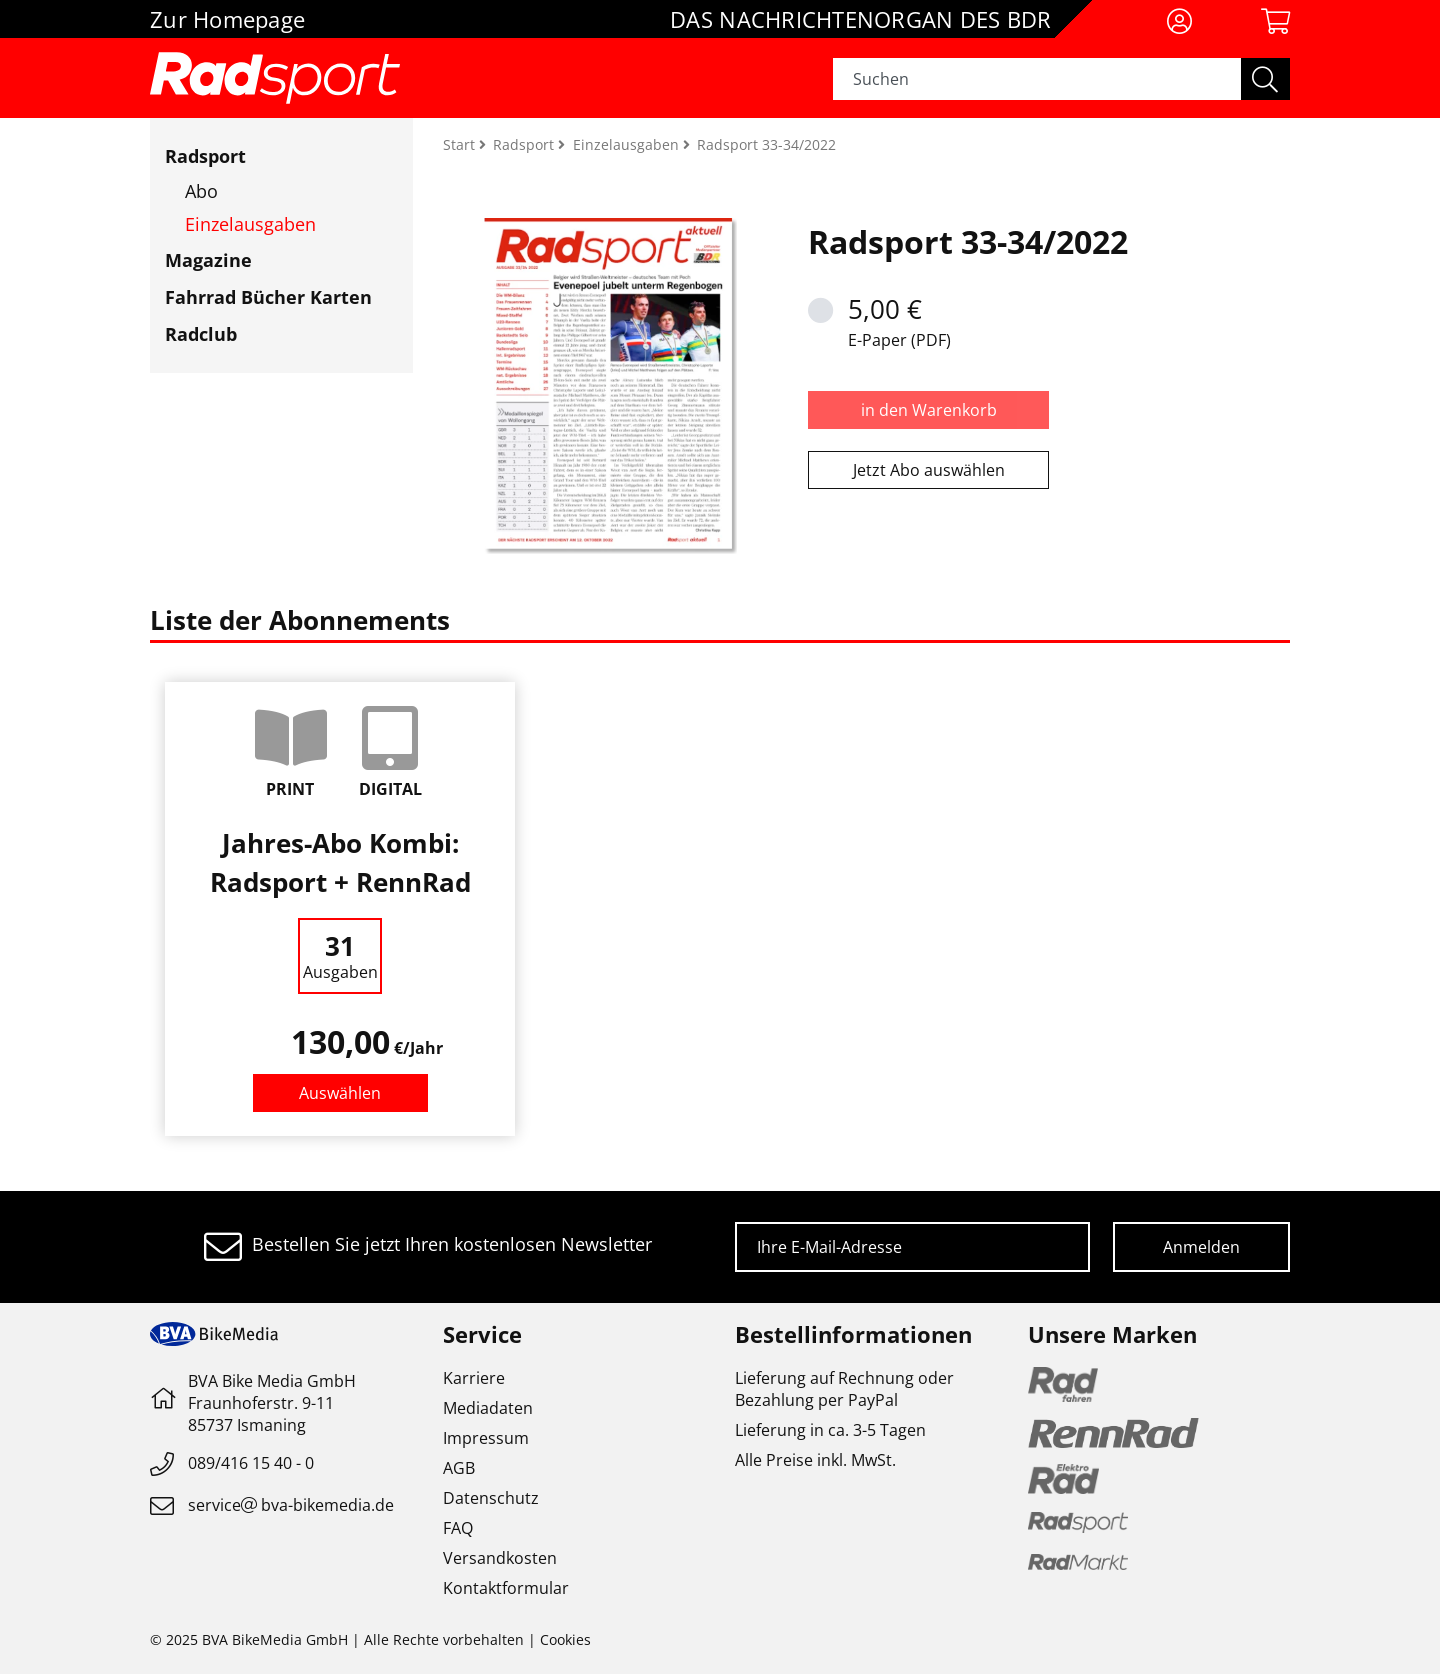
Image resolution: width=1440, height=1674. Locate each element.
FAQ (458, 1528)
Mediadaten (488, 1408)
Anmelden (1201, 1247)
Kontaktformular (506, 1588)
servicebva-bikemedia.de (291, 1505)
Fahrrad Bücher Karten (268, 297)
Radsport (205, 156)
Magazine (208, 260)
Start (461, 144)
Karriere (474, 1378)
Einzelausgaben (250, 224)
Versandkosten (500, 1558)
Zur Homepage (227, 19)
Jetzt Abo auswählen (929, 470)
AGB (459, 1468)
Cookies (565, 1639)
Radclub (201, 334)
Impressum (486, 1438)
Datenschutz (491, 1498)
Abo (201, 191)
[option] (340, 909)
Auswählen (340, 1093)
